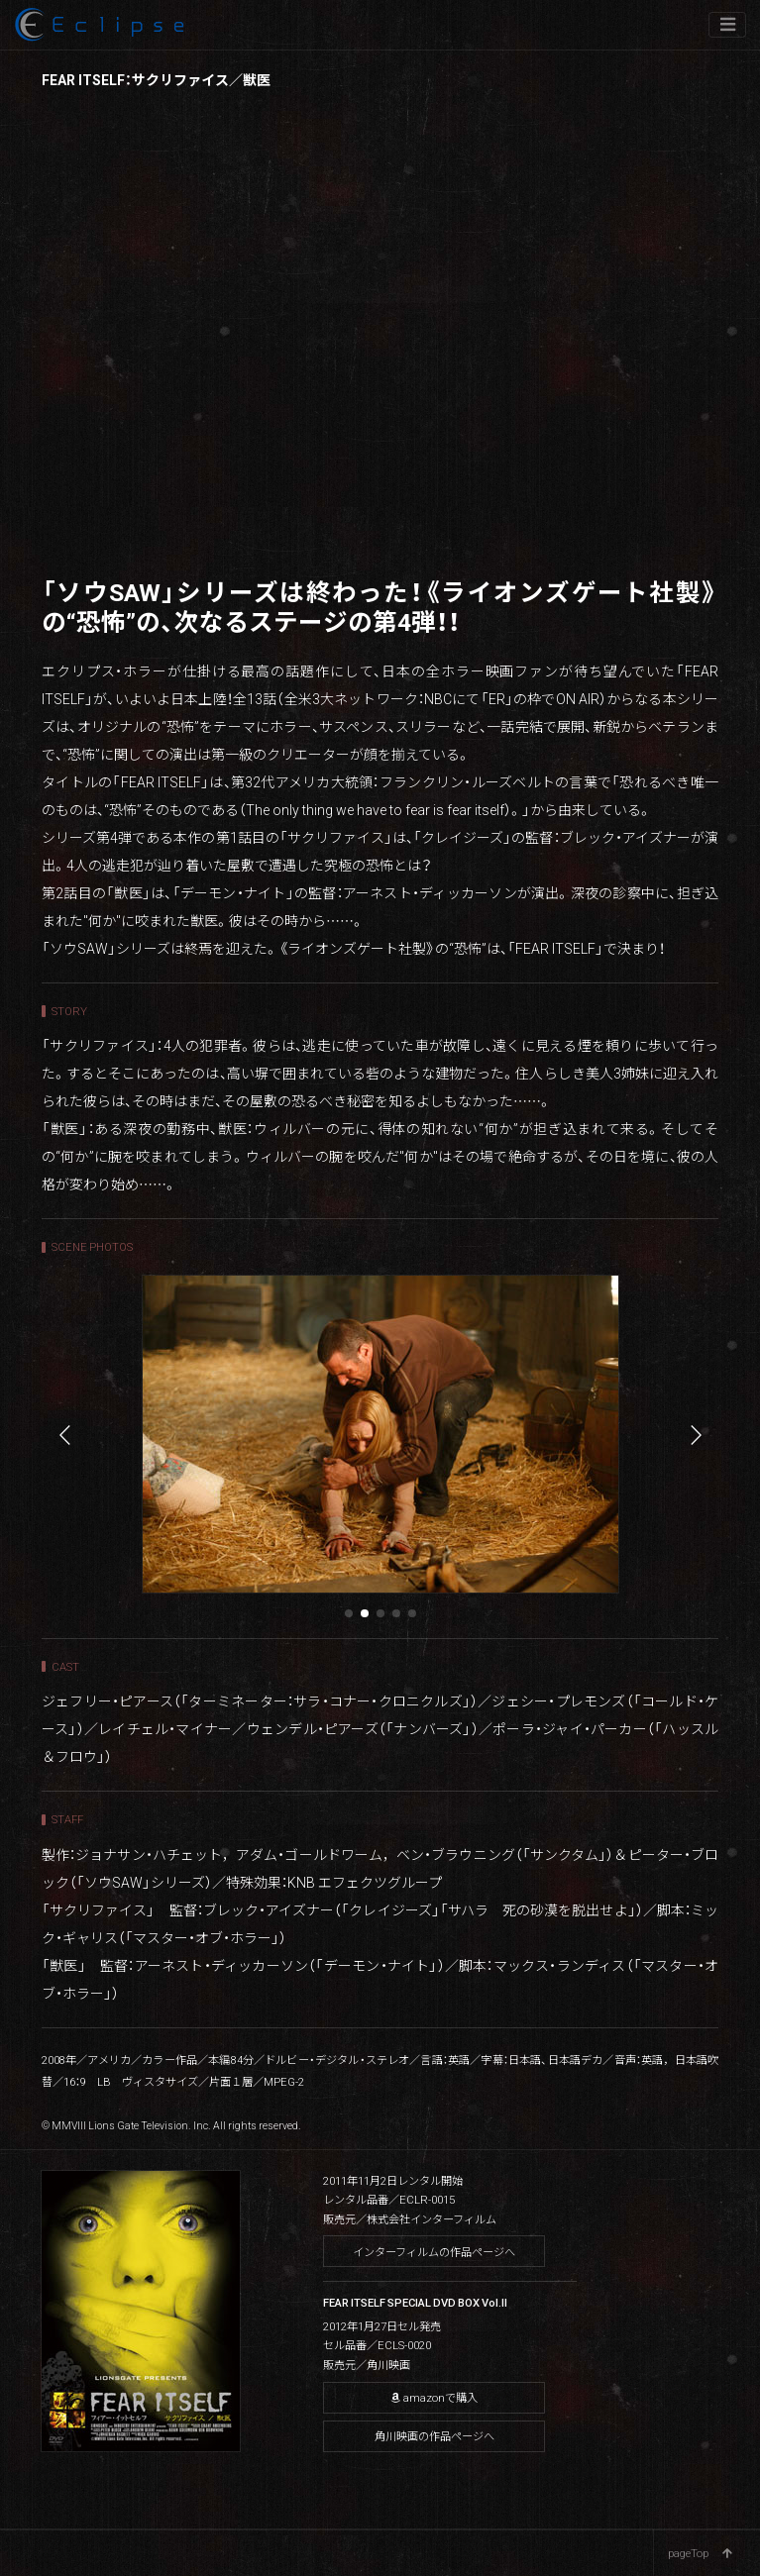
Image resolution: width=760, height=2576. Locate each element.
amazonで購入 (434, 2397)
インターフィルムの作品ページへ (434, 2251)
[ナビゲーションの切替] (727, 25)
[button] (349, 1613)
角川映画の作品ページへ (434, 2435)
